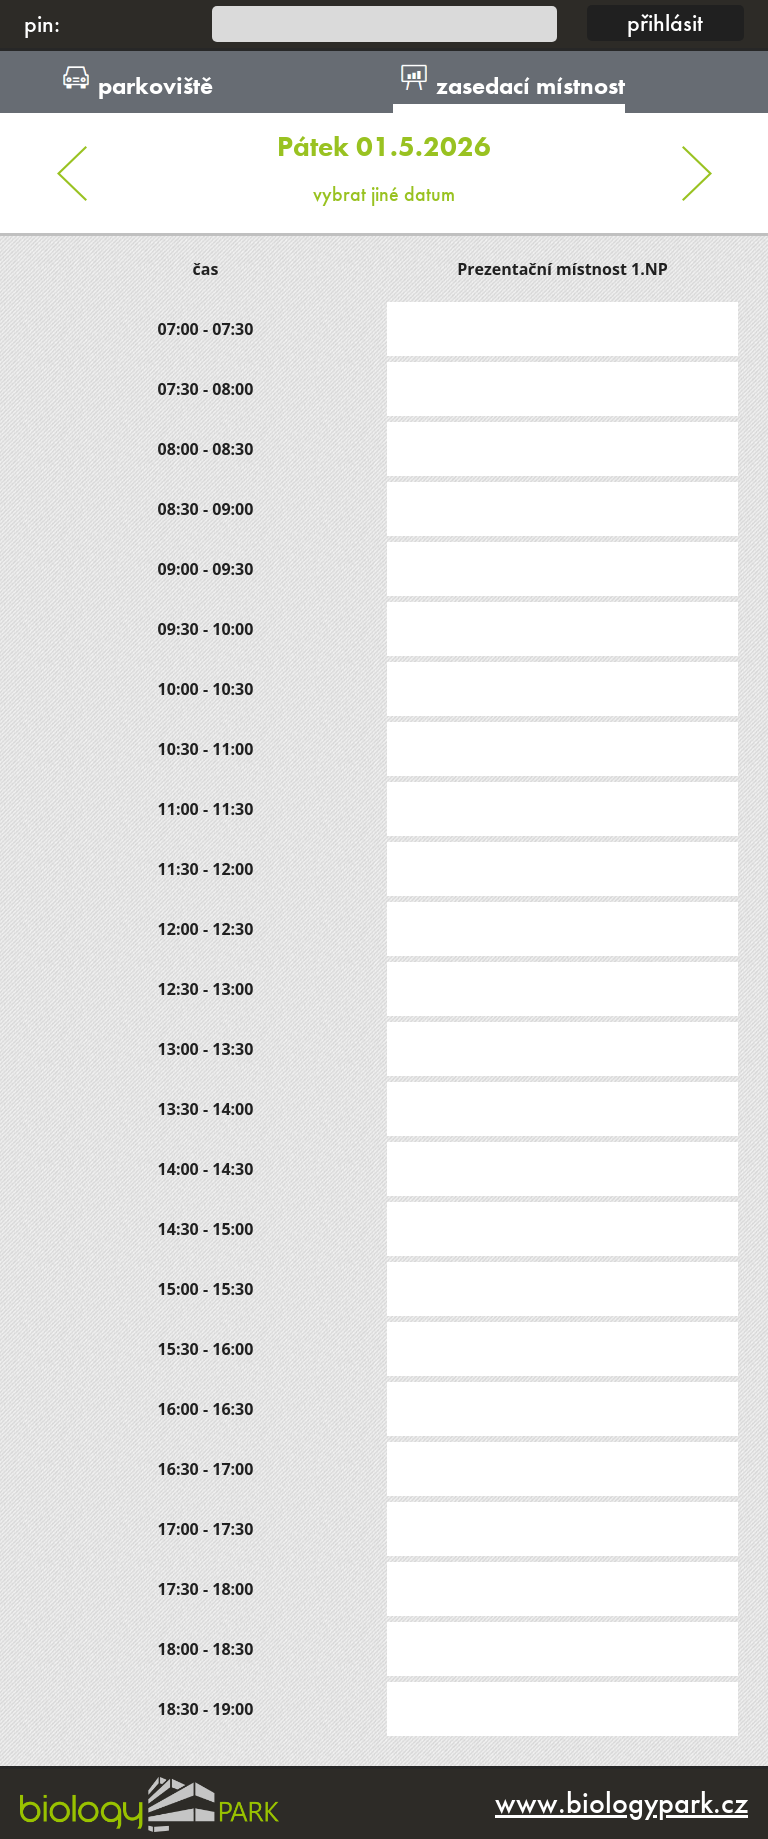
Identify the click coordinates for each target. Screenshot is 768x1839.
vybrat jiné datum (384, 160)
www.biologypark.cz (621, 1803)
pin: (42, 23)
